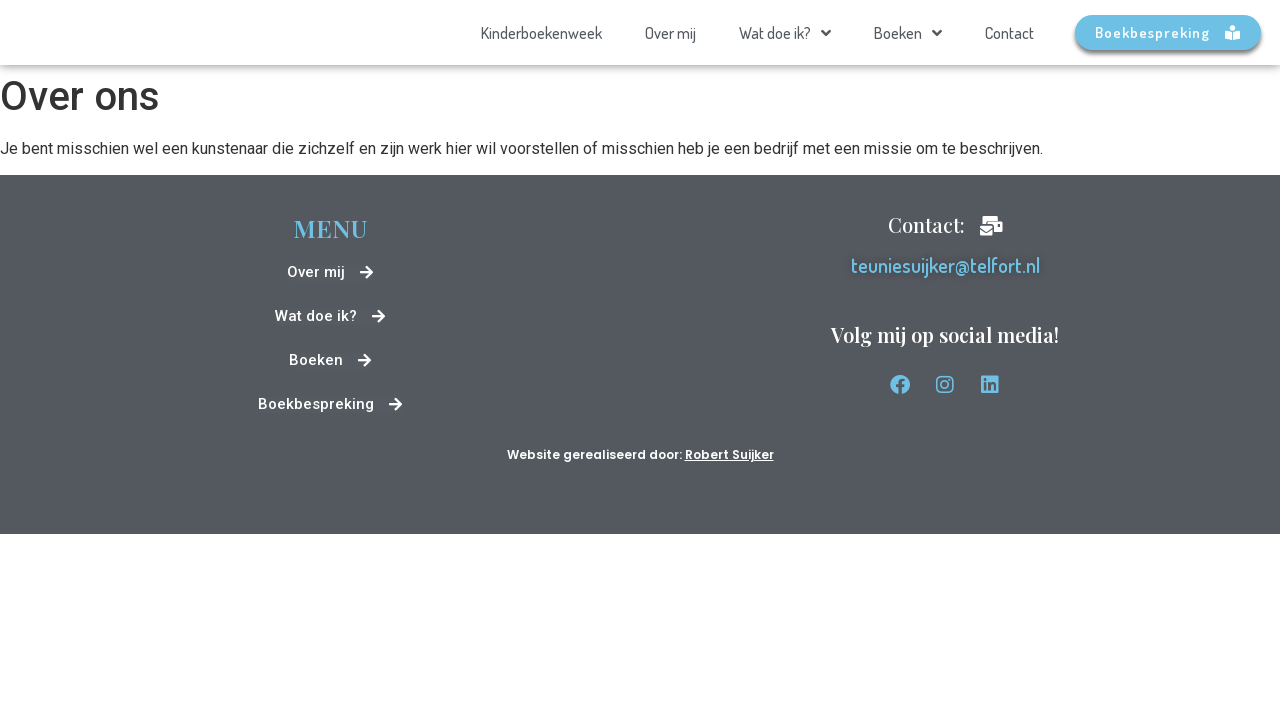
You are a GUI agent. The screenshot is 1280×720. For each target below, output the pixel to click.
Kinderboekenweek (541, 33)
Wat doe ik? (785, 33)
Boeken (908, 33)
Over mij (670, 33)
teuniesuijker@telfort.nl (945, 265)
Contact (1009, 33)
